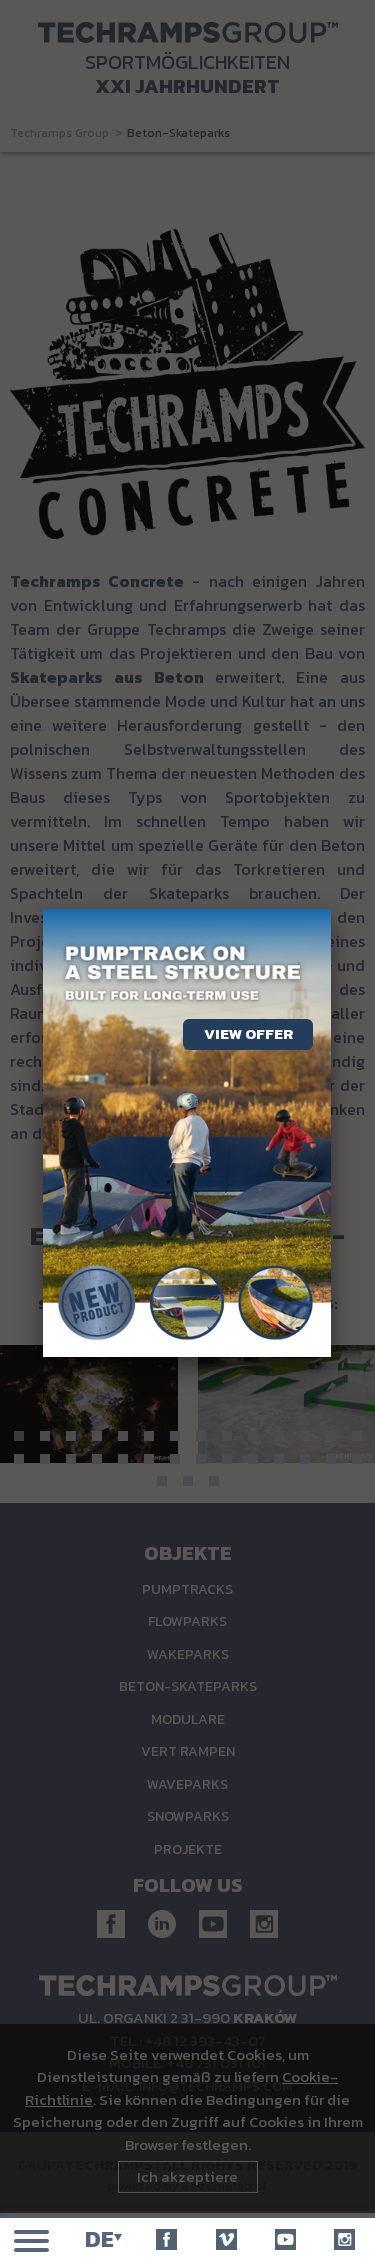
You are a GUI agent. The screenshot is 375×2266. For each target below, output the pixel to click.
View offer (248, 1033)
